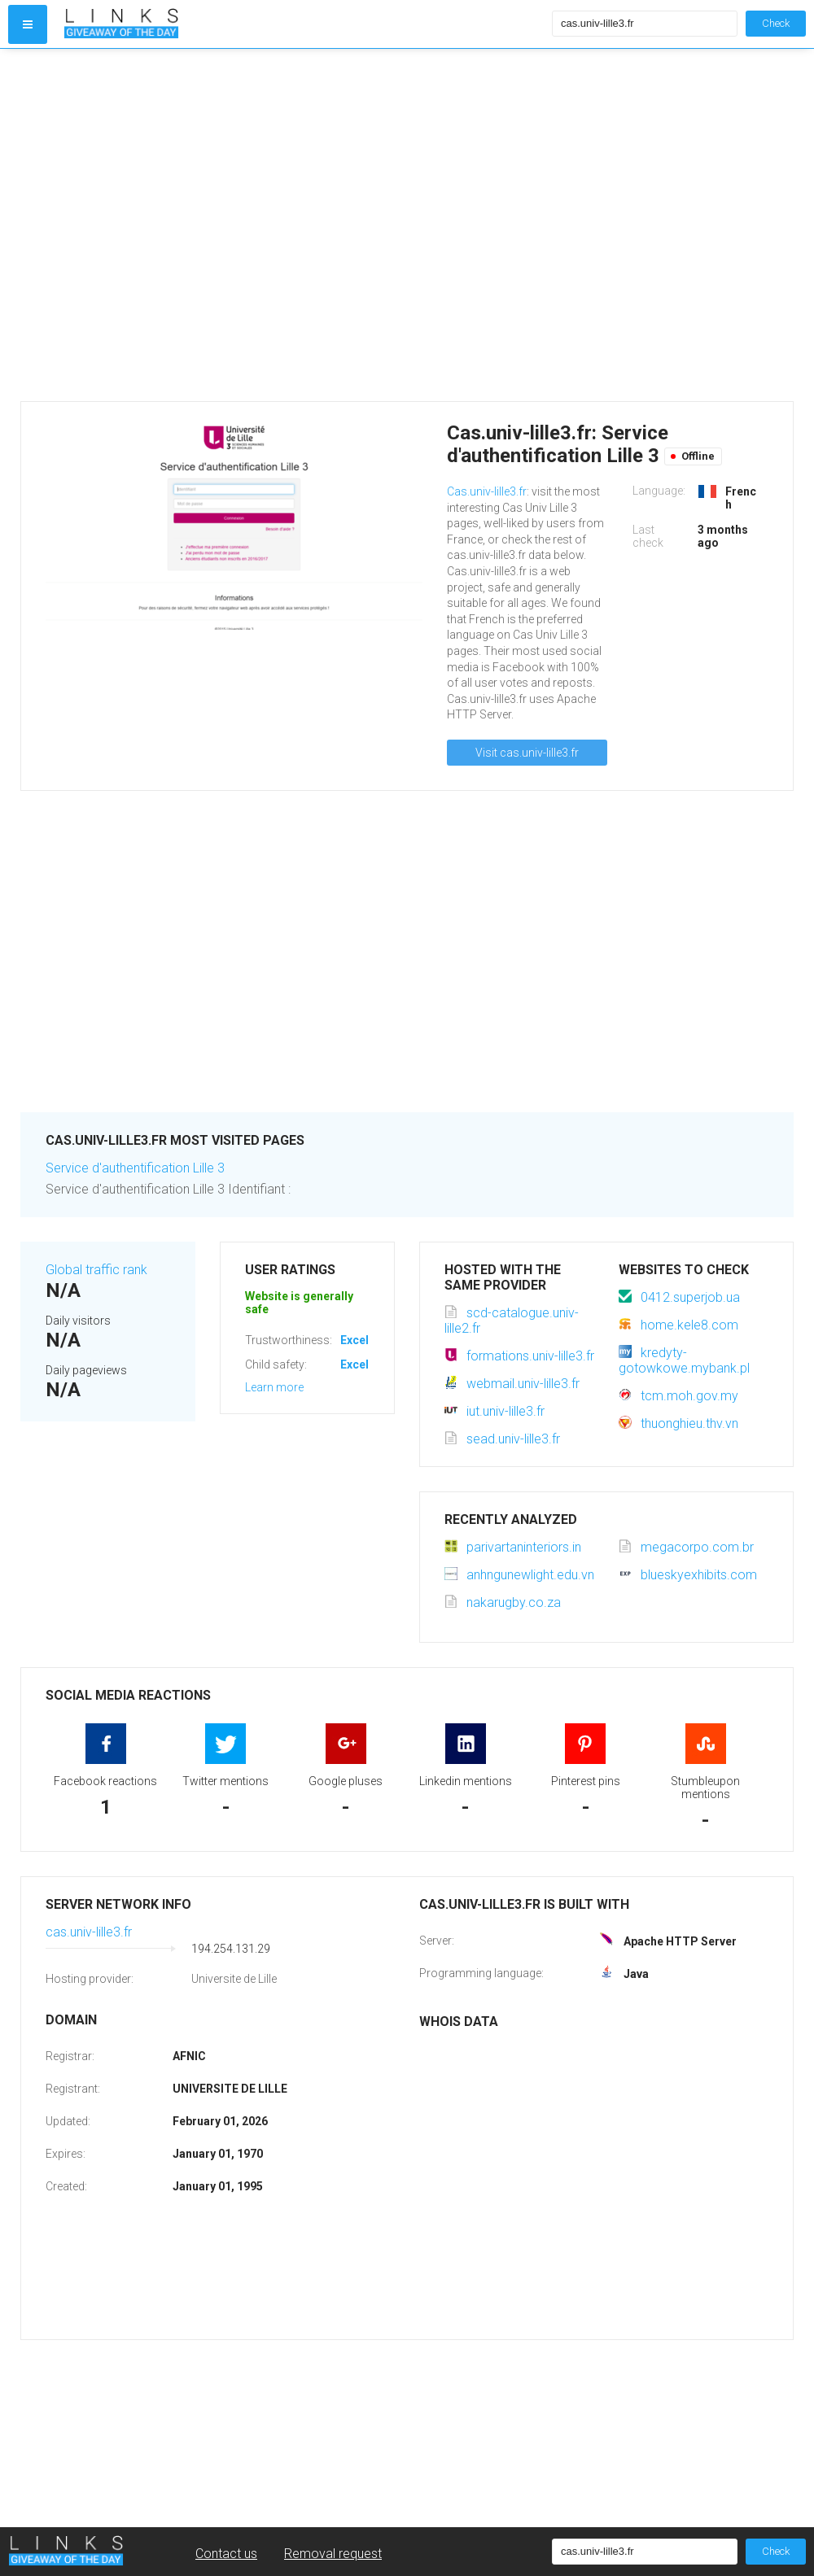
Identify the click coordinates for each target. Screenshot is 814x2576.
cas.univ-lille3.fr (89, 1932)
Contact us (226, 2553)
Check (776, 23)
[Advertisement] (164, 225)
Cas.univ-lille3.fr (487, 491)
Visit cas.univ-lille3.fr (527, 752)
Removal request (333, 2553)
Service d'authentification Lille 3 (135, 1168)
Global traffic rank (96, 1269)
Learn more (274, 1387)
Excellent (364, 1340)
